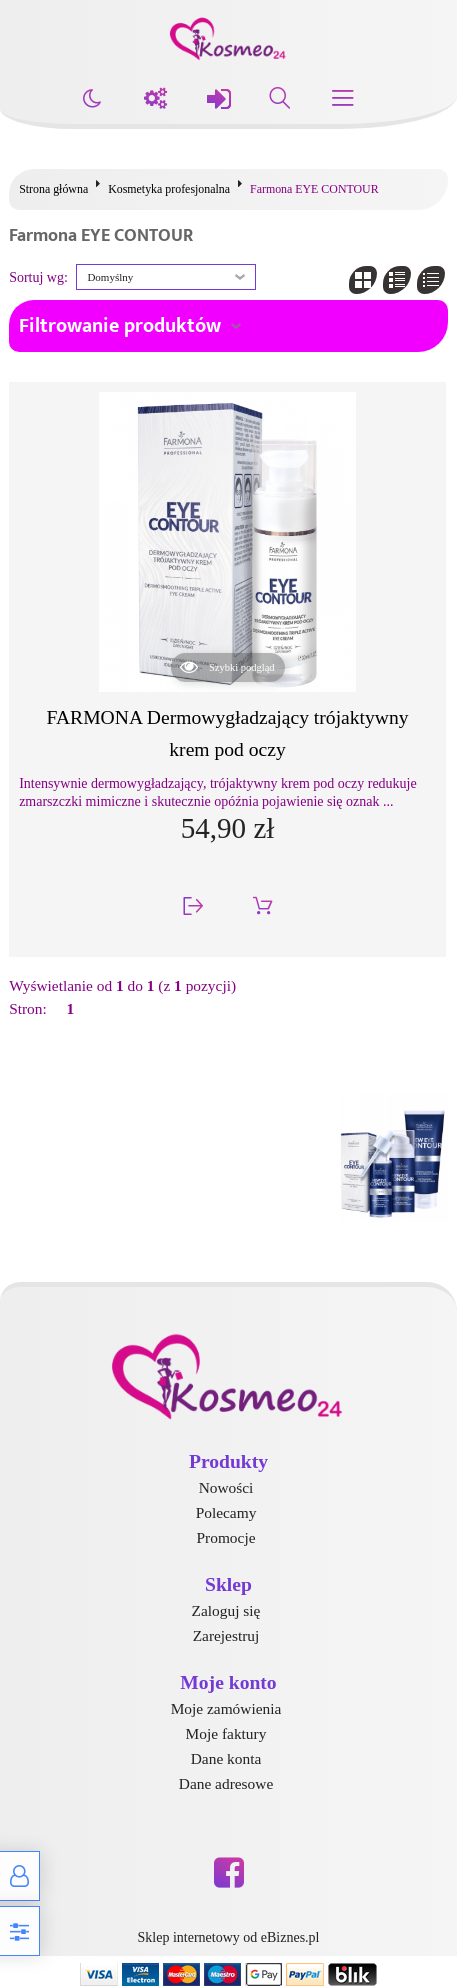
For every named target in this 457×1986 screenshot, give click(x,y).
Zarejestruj (226, 1635)
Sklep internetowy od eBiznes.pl (229, 1937)
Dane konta (226, 1758)
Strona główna (53, 189)
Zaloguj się (226, 1610)
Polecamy (226, 1512)
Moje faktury (226, 1733)
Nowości (226, 1487)
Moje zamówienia (226, 1708)
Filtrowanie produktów (120, 326)
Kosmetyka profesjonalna (169, 189)
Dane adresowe (226, 1783)
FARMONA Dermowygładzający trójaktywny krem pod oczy (228, 733)
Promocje (226, 1537)
